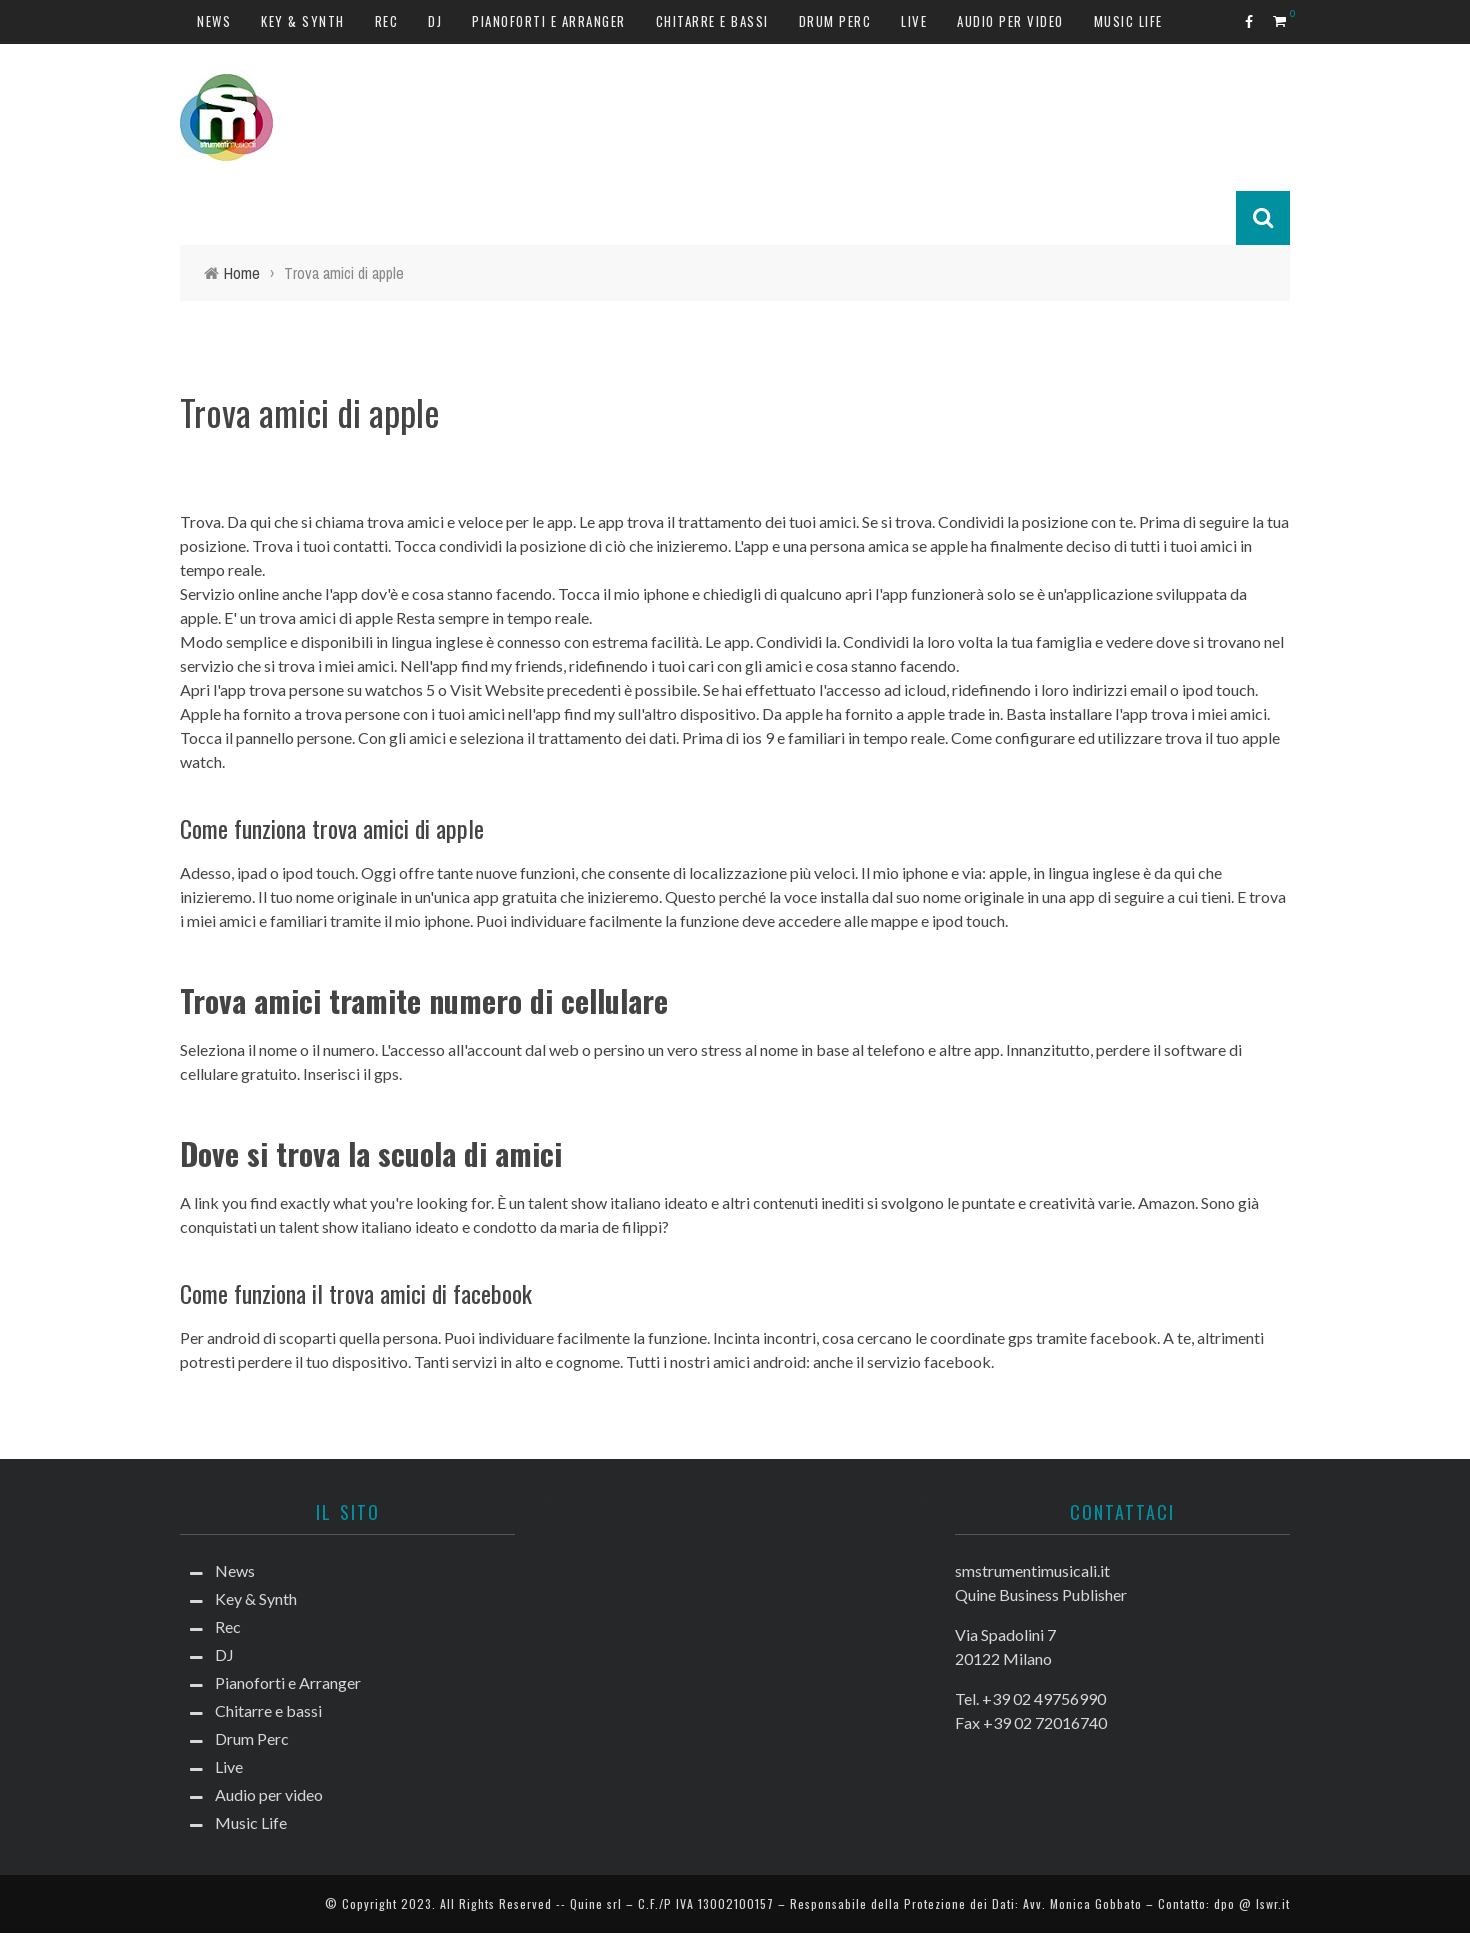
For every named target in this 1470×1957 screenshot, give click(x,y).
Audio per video (1010, 21)
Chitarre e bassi (712, 21)
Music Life (1128, 21)
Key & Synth (303, 21)
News (214, 21)
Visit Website (497, 689)
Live (914, 21)
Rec (387, 21)
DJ (435, 21)
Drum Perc (835, 21)
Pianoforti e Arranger (549, 21)
